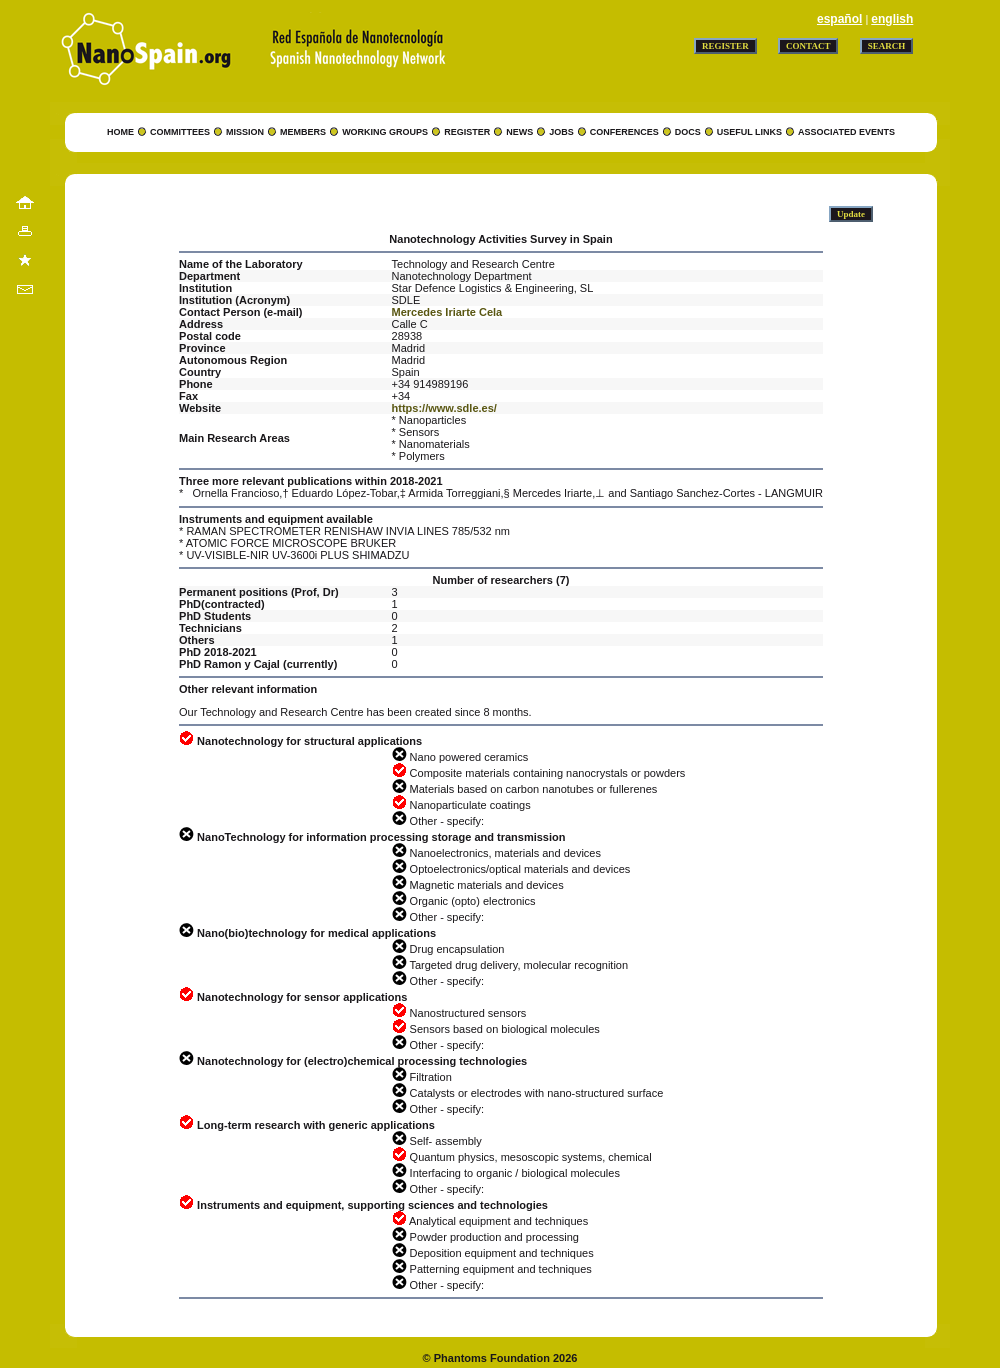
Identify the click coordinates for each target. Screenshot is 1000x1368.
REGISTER (467, 132)
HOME (120, 132)
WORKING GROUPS (385, 132)
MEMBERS (303, 132)
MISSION (245, 132)
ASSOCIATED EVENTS (846, 132)
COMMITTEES (180, 132)
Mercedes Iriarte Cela (447, 312)
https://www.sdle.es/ (444, 408)
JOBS (561, 132)
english (892, 19)
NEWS (519, 132)
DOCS (688, 132)
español (839, 19)
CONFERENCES (624, 132)
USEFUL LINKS (749, 132)
